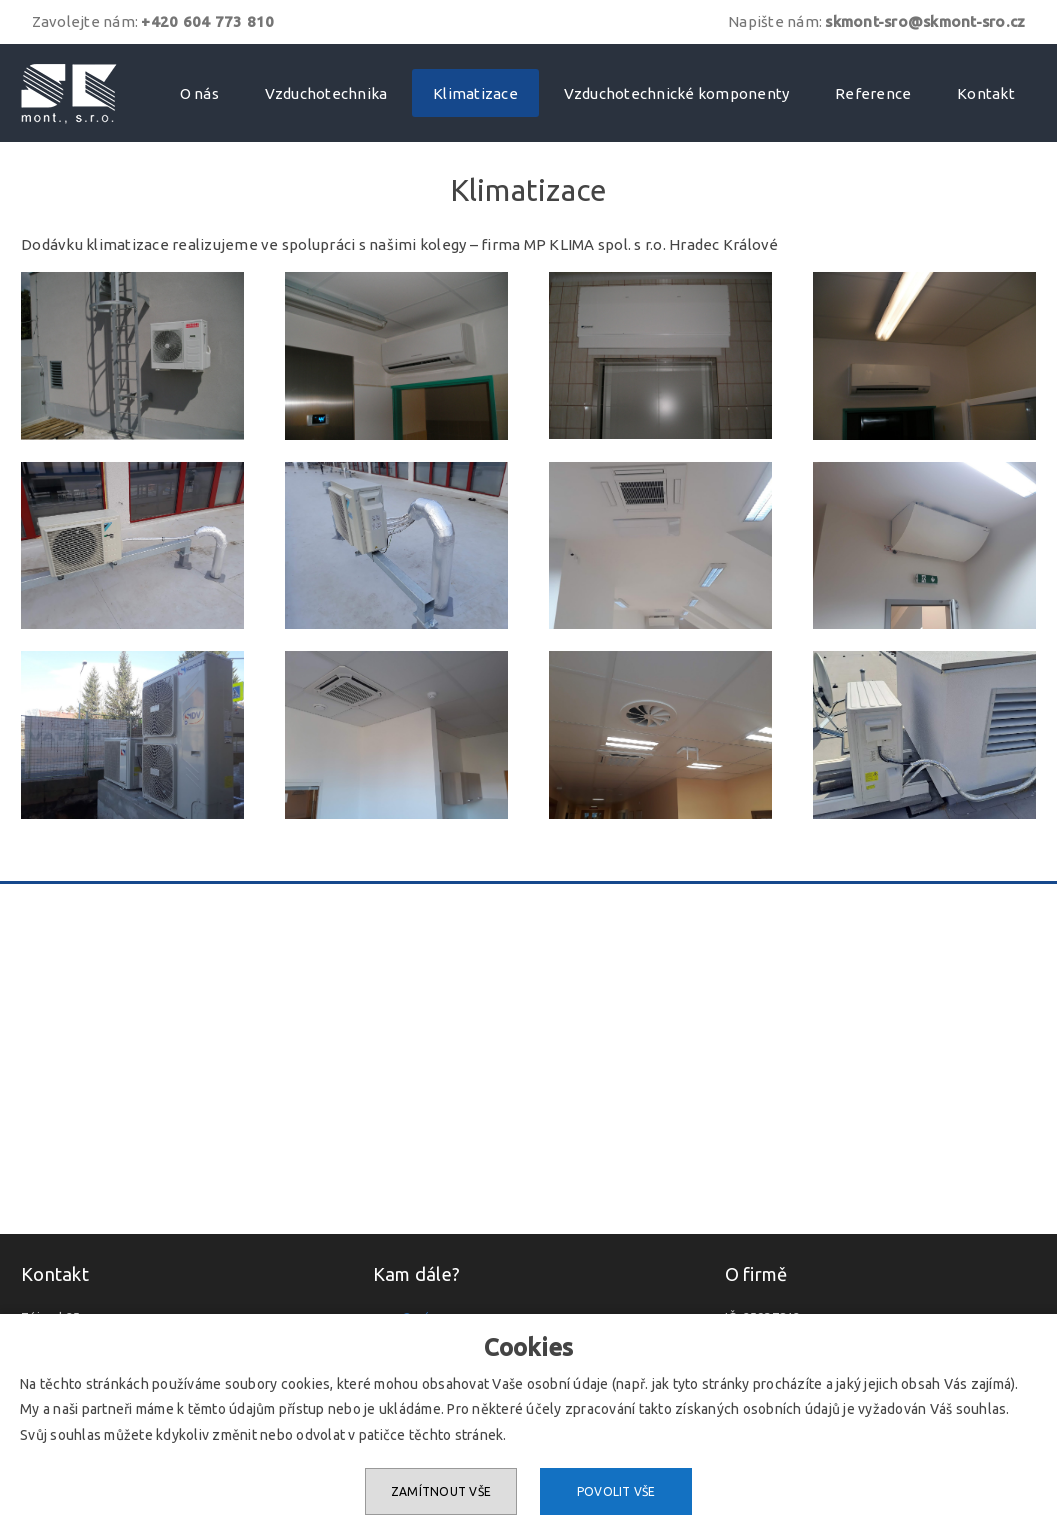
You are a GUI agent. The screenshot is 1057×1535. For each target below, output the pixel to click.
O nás (199, 93)
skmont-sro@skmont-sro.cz (925, 21)
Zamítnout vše (441, 1491)
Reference (873, 93)
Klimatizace (475, 93)
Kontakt (986, 93)
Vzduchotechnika (326, 93)
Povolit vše (616, 1491)
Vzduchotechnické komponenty (677, 93)
